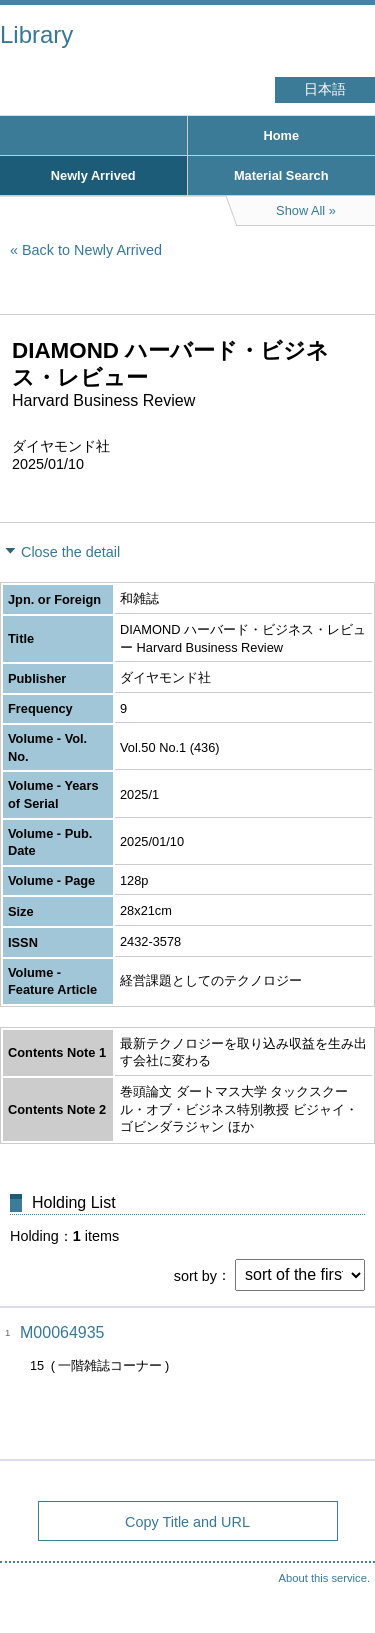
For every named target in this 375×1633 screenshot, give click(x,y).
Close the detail (70, 552)
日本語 (325, 89)
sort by (195, 1275)
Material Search (281, 175)
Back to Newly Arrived (92, 250)
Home (281, 135)
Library (36, 34)
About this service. (324, 1578)
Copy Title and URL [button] (187, 1522)
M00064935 (62, 1332)
